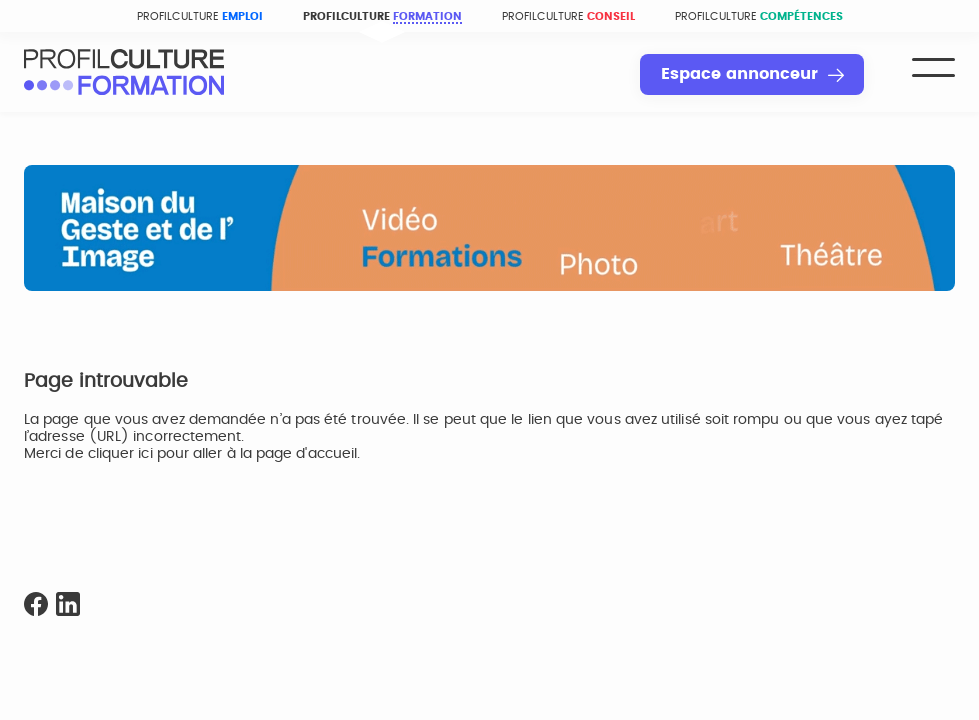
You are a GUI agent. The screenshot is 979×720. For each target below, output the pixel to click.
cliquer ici (120, 454)
